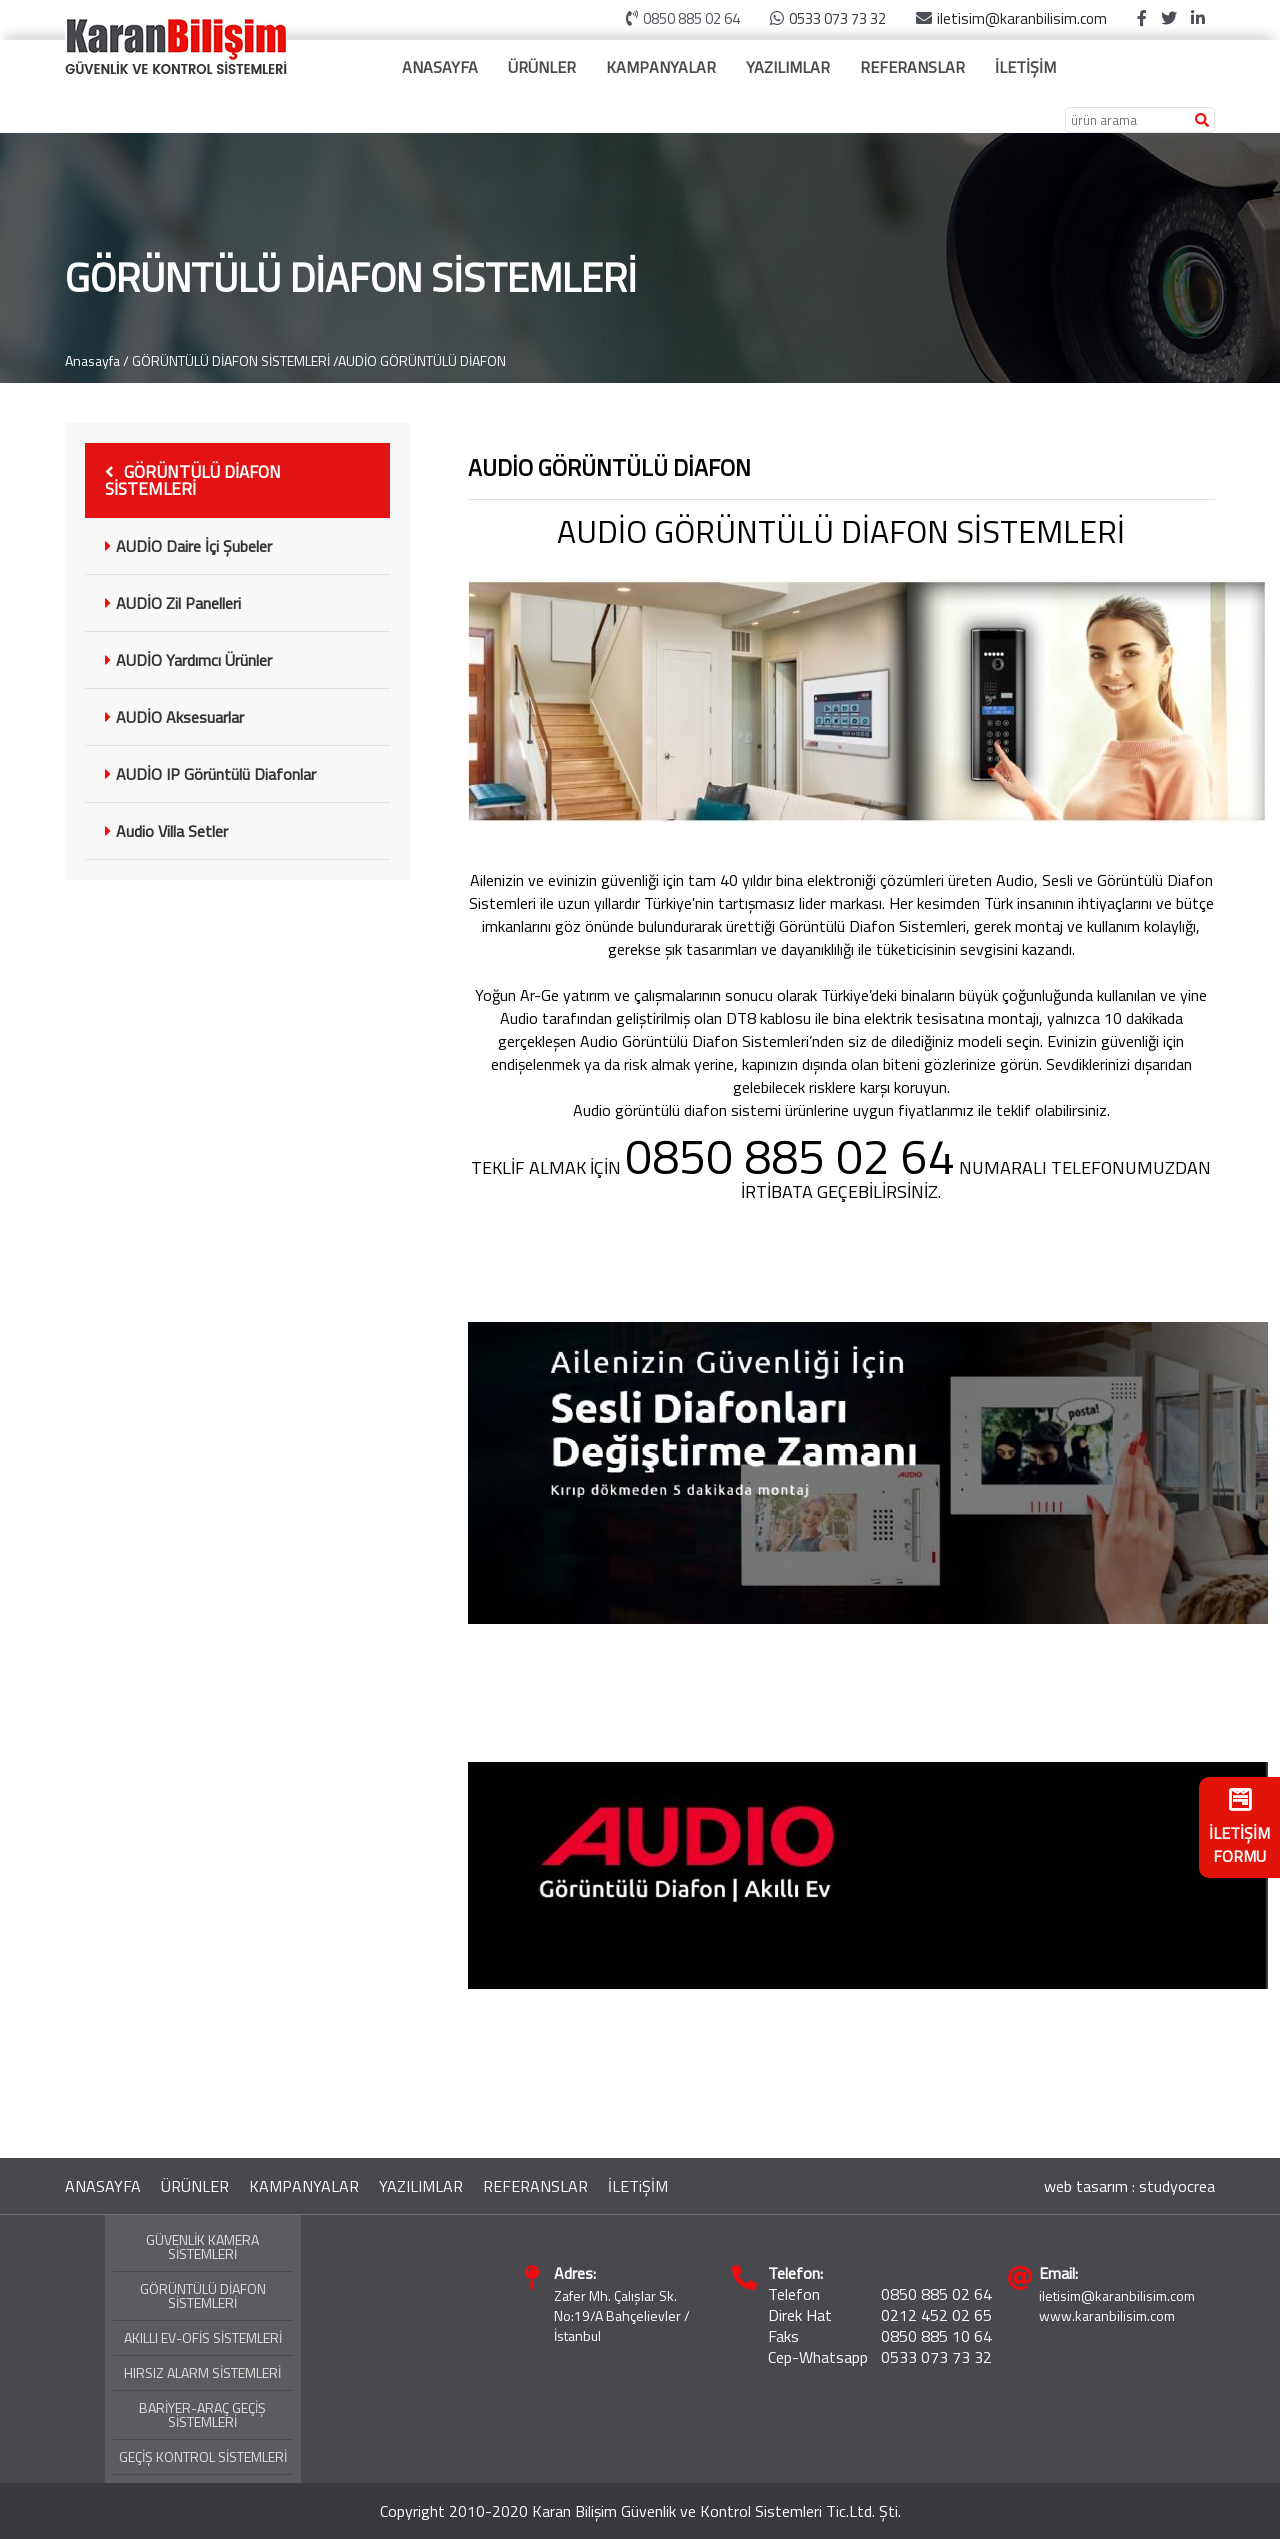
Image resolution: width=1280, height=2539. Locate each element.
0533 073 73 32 (837, 18)
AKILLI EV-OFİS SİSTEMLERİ (203, 2337)
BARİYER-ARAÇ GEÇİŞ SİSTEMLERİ (202, 2414)
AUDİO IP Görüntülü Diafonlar (210, 774)
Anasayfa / (97, 360)
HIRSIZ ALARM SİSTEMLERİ (202, 2372)
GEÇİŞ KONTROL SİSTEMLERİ (203, 2456)
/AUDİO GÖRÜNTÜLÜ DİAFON (419, 360)
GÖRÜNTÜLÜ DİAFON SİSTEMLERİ (231, 360)
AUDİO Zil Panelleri (173, 603)
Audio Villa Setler (166, 831)
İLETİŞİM (1025, 67)
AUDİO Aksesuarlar (174, 717)
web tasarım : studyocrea (1129, 2186)
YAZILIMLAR (788, 67)
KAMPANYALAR (661, 67)
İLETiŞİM (638, 2186)
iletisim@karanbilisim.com (1022, 18)
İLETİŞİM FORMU (1239, 1827)
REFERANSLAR (912, 67)
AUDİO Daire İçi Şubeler (188, 546)
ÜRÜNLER (542, 67)
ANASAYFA (440, 67)
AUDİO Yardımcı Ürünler (188, 660)
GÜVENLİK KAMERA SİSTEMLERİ (202, 2246)
